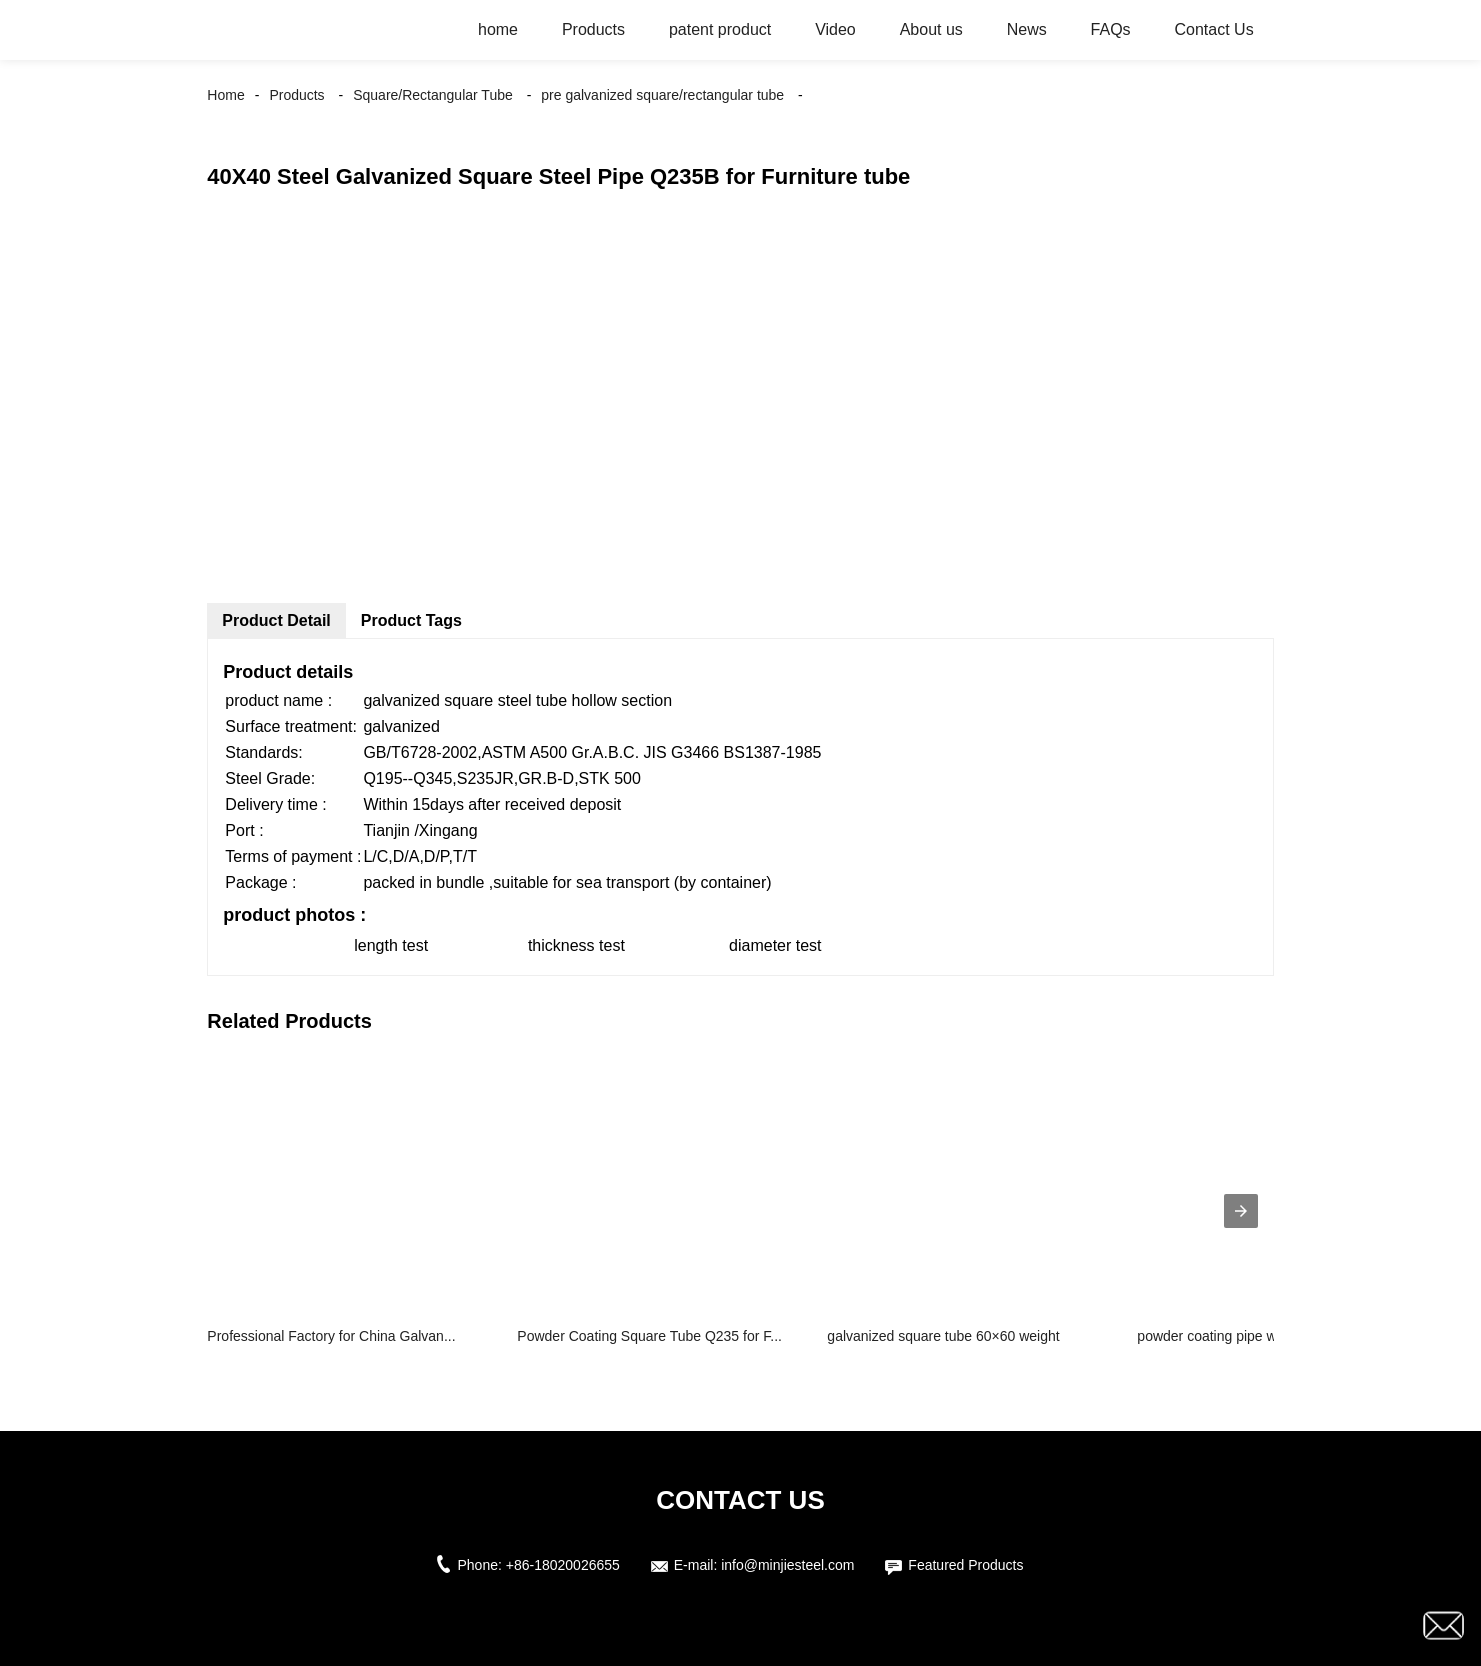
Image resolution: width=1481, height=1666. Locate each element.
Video (835, 29)
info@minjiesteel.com (787, 1565)
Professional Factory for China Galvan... (331, 1336)
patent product (720, 29)
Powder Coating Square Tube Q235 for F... (649, 1336)
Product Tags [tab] (411, 620)
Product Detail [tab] (276, 620)
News (1027, 29)
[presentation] (1241, 1211)
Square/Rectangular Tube (433, 95)
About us (931, 29)
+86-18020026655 (563, 1565)
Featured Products (965, 1565)
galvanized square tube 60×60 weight (943, 1336)
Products (593, 29)
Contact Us (1214, 29)
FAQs (1111, 29)
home (498, 29)
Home (225, 95)
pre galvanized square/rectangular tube (662, 95)
